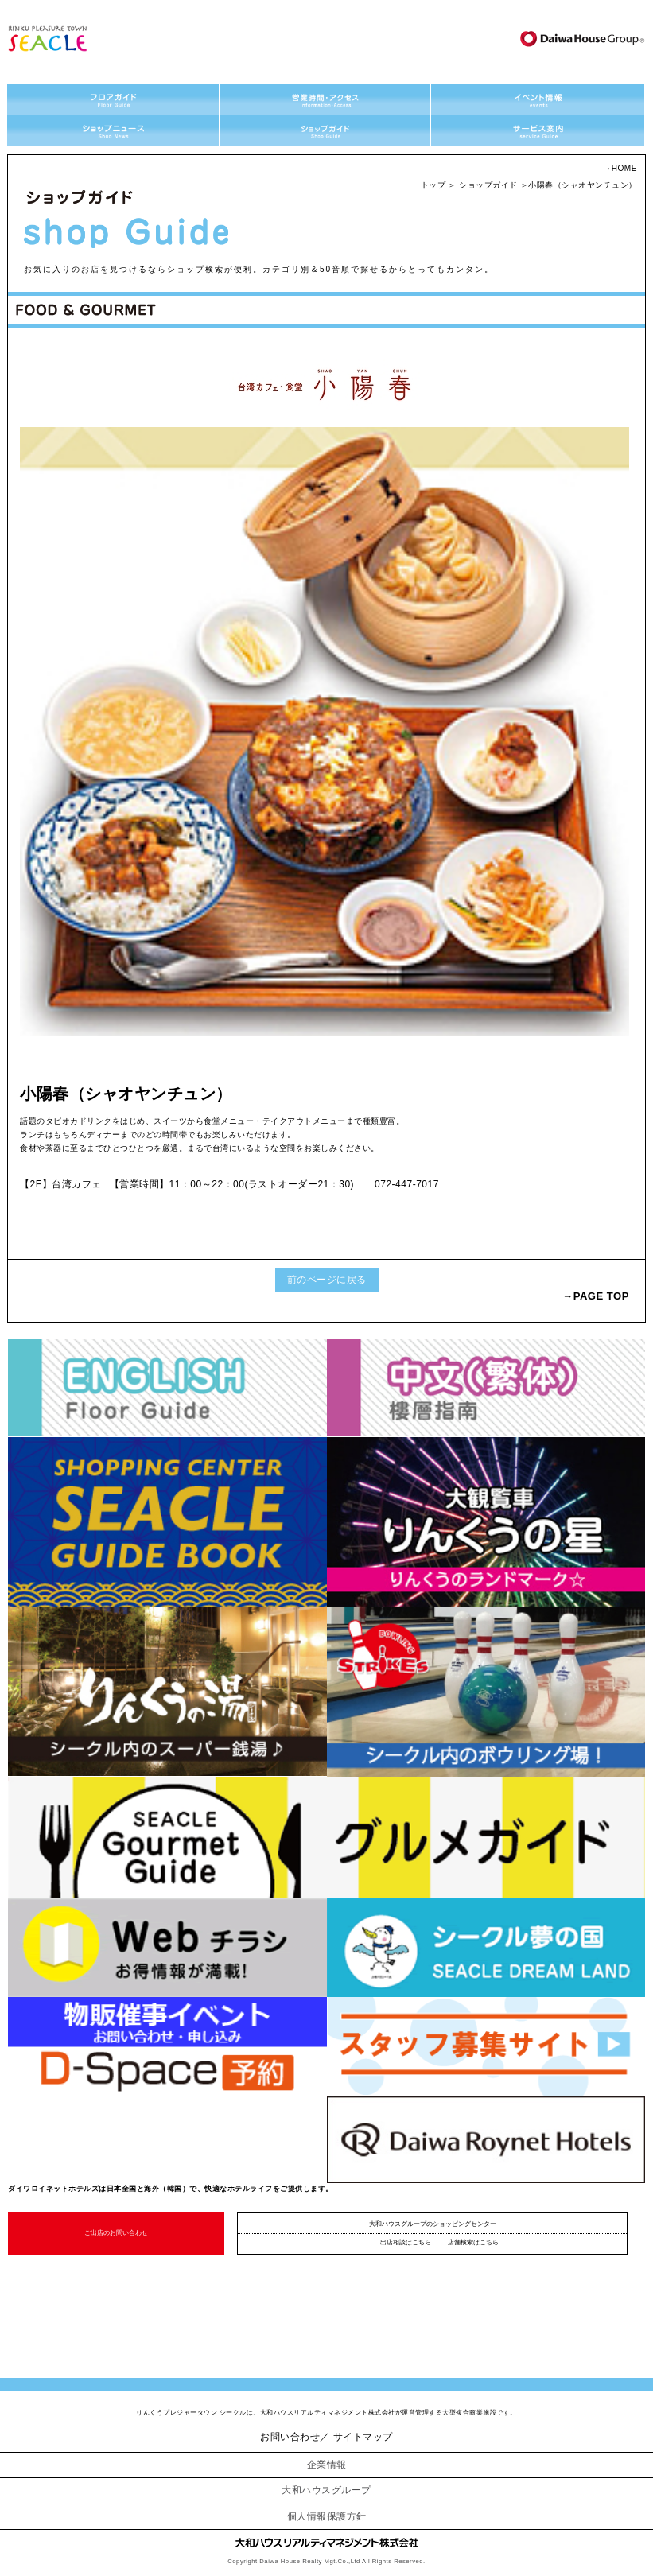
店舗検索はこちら (473, 2242)
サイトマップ (363, 2436)
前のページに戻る (327, 1279)
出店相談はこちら (405, 2242)
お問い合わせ (290, 2436)
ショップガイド (488, 185)
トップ (433, 185)
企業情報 (327, 2464)
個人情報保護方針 (327, 2516)
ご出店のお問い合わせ (116, 2232)
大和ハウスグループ (326, 2490)
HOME (624, 168)
